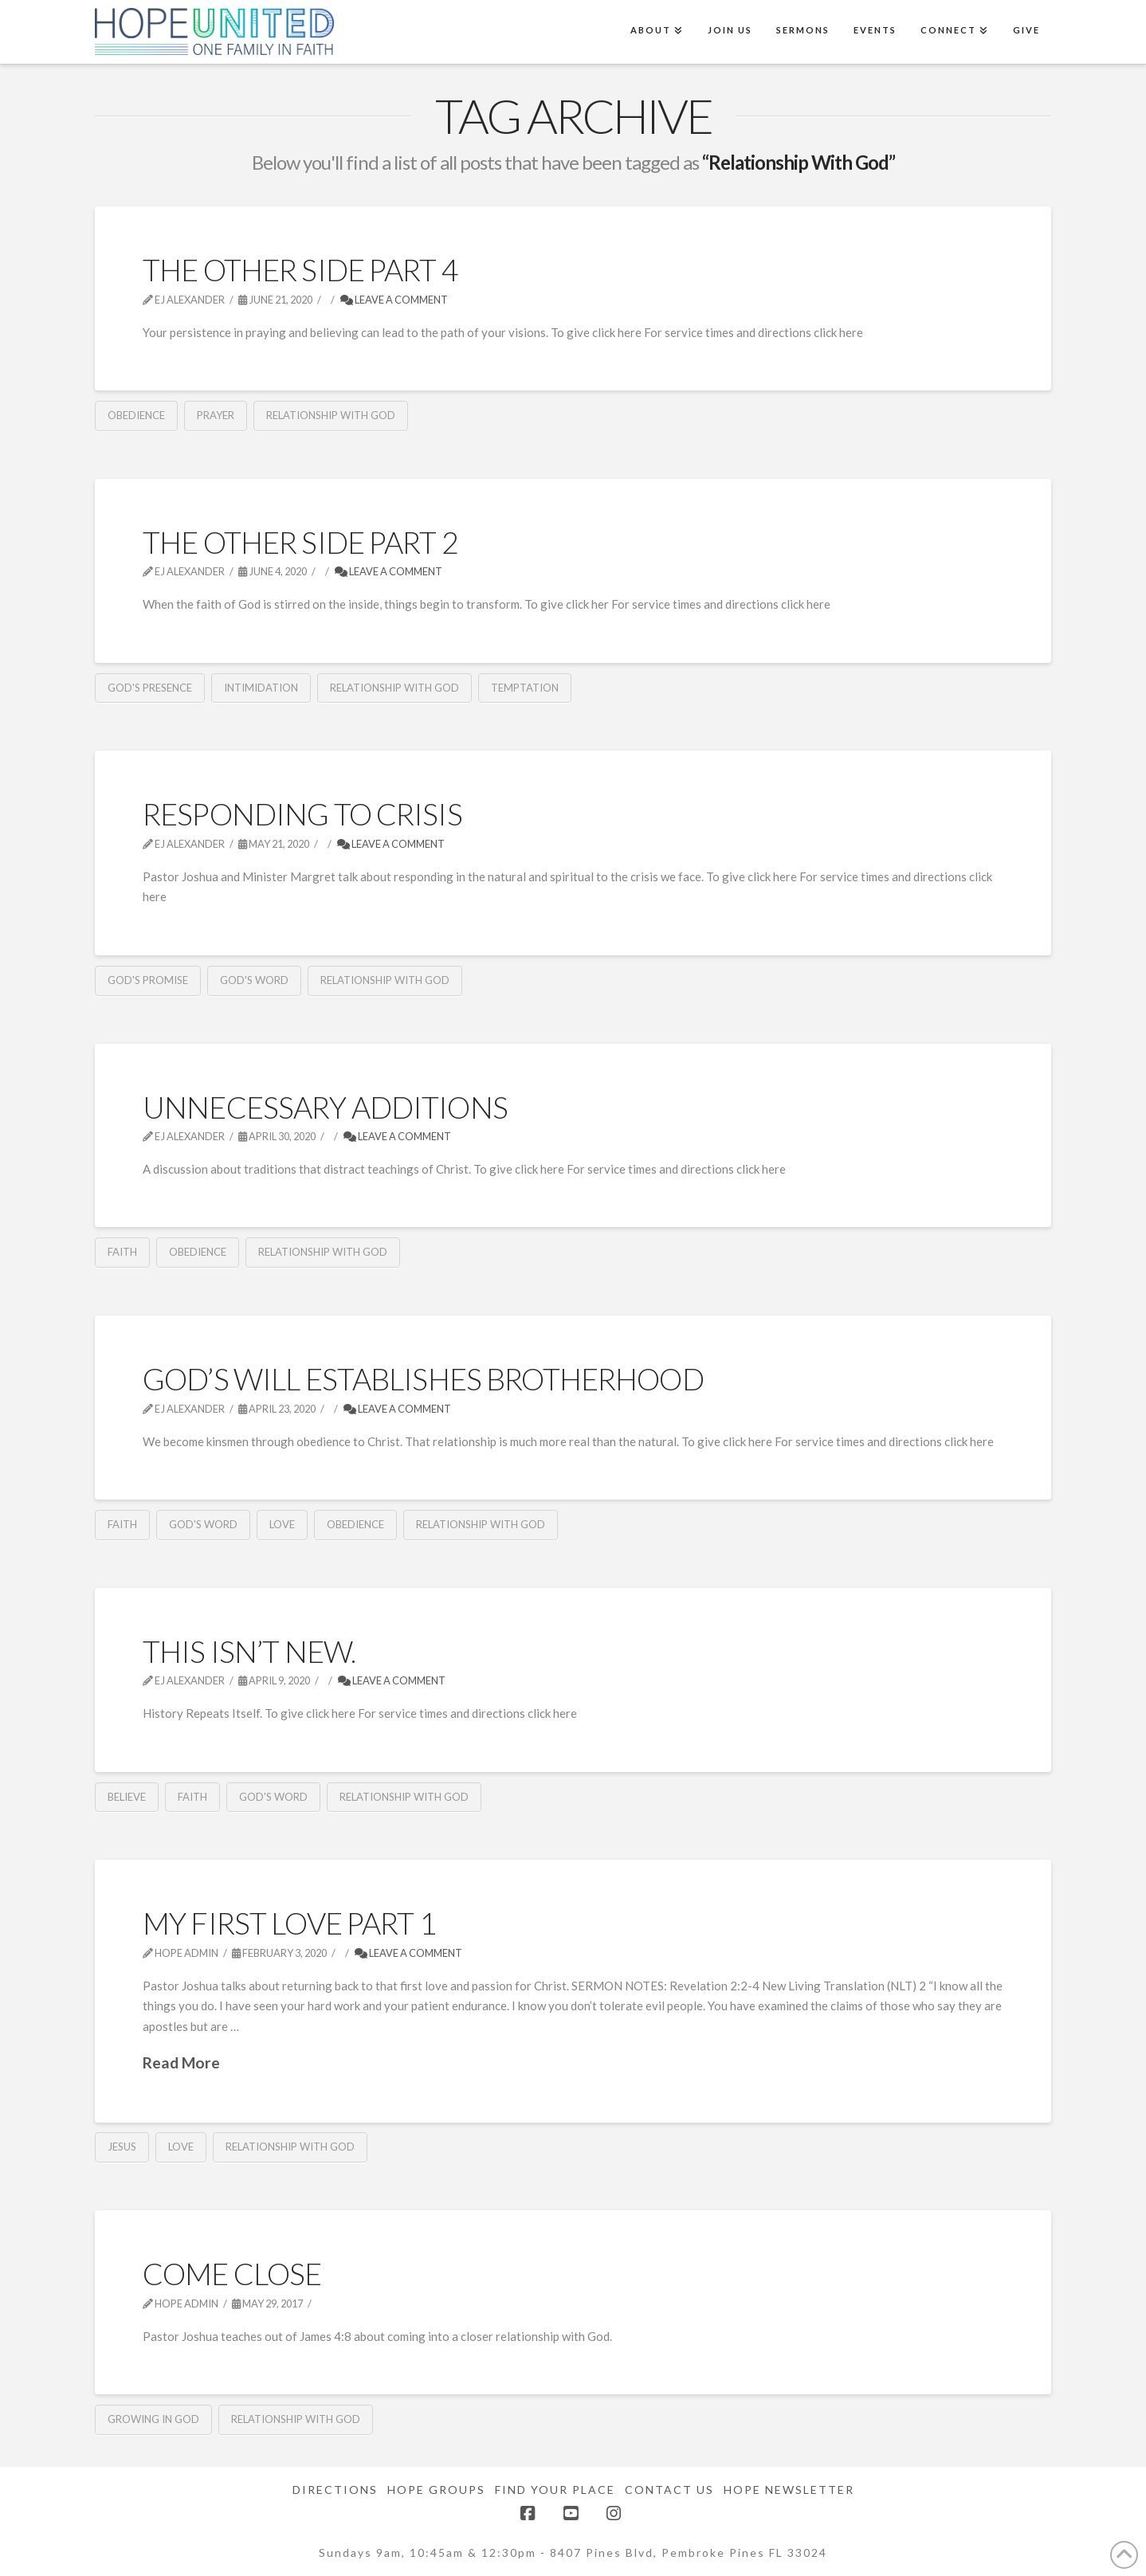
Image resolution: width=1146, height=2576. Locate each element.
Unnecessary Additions (325, 1107)
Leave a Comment (394, 299)
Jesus (122, 2146)
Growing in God (153, 2419)
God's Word (254, 980)
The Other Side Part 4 (300, 270)
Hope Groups (436, 2489)
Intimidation (261, 687)
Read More (181, 2062)
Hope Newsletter (789, 2489)
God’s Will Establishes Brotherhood (423, 1379)
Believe (127, 1796)
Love (282, 1524)
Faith (122, 1251)
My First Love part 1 (289, 1923)
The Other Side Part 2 (300, 542)
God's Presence (150, 687)
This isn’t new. (249, 1651)
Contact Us (669, 2489)
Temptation (525, 687)
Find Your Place (555, 2489)
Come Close (232, 2274)
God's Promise (148, 980)
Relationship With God (330, 415)
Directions (335, 2489)
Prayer (215, 415)
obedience (136, 415)
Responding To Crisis (302, 814)
